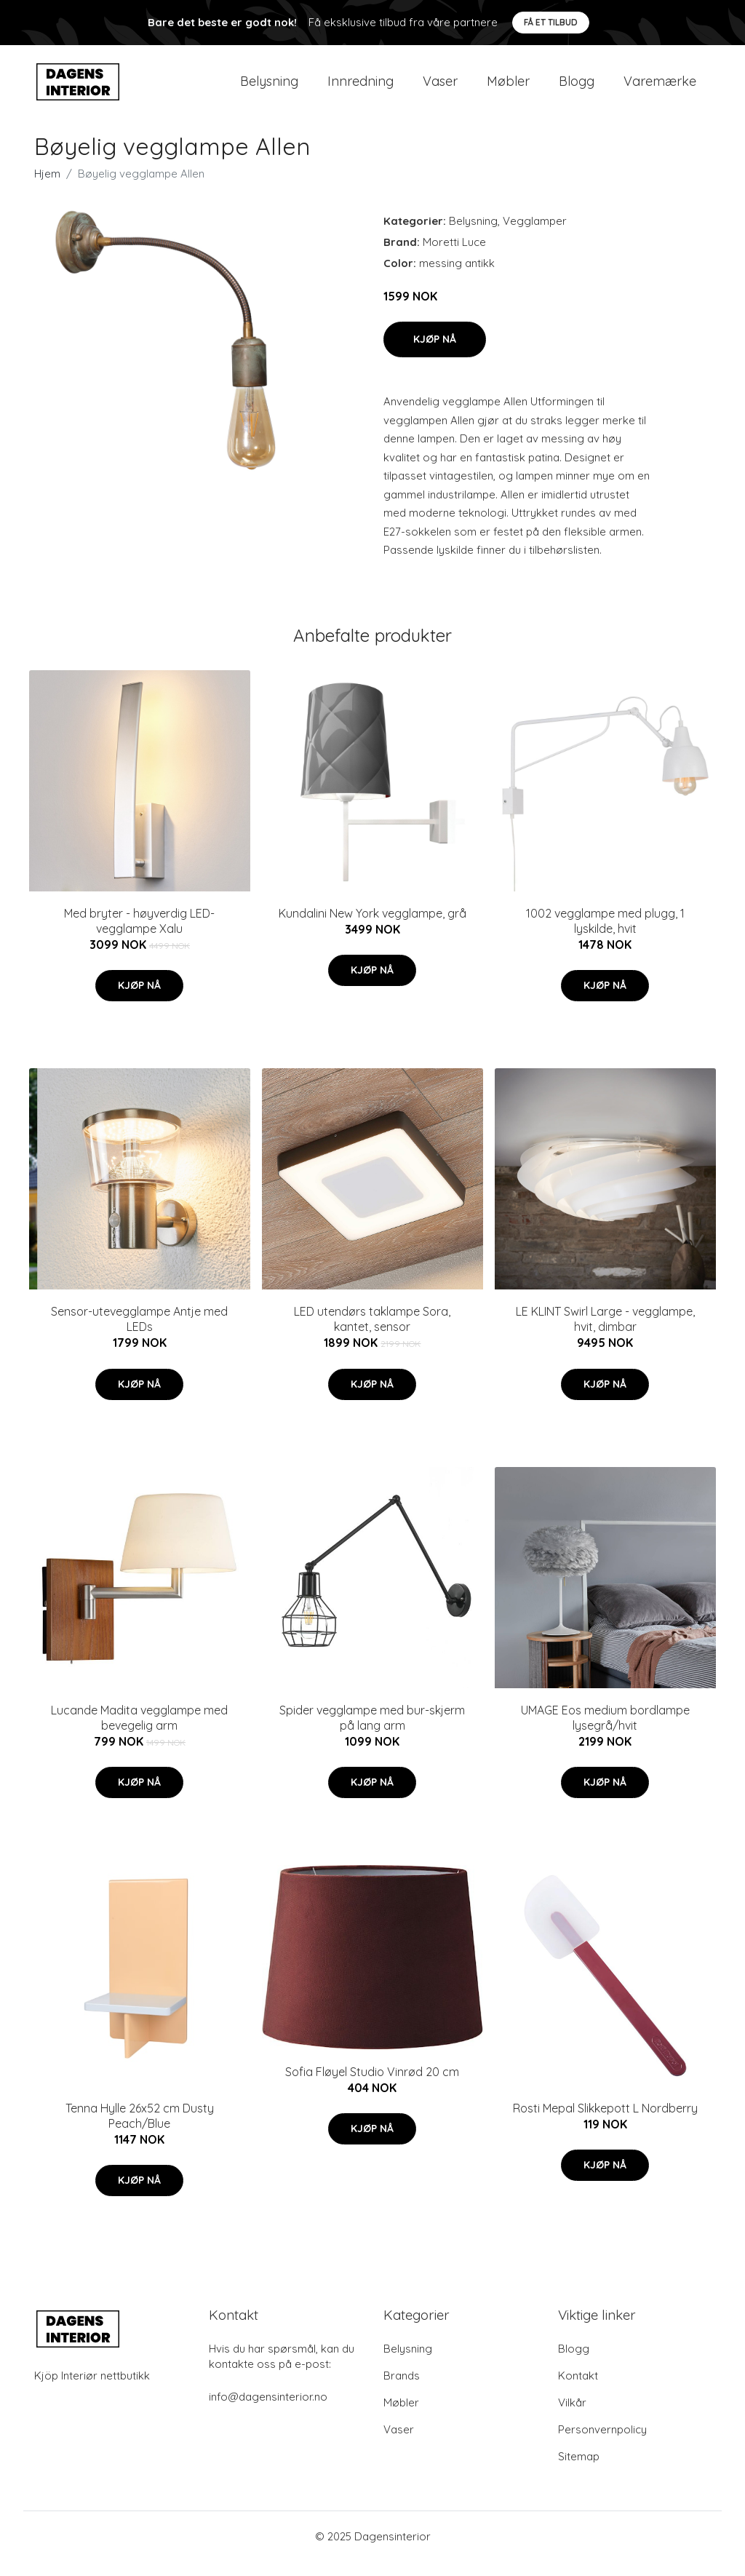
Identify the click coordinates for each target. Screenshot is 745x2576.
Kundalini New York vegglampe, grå (372, 928)
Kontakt (578, 2390)
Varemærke (660, 88)
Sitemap (578, 2471)
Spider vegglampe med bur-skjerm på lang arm (372, 1732)
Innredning (360, 88)
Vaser (440, 88)
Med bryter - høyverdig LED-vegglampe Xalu (139, 935)
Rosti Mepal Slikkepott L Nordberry (605, 2122)
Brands (401, 2390)
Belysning (269, 88)
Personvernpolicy (602, 2444)
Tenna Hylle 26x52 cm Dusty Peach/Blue (139, 2130)
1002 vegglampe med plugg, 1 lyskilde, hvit (605, 935)
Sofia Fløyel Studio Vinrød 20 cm (372, 2086)
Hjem (47, 188)
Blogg (576, 88)
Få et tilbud (551, 22)
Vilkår (572, 2417)
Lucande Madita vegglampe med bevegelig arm (139, 1732)
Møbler (508, 88)
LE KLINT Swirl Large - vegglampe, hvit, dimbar (605, 1333)
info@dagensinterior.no (268, 2411)
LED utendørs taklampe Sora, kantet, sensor (372, 1333)
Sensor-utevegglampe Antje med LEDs (139, 1333)
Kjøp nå (434, 353)
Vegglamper (535, 235)
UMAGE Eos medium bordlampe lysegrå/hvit (605, 1732)
